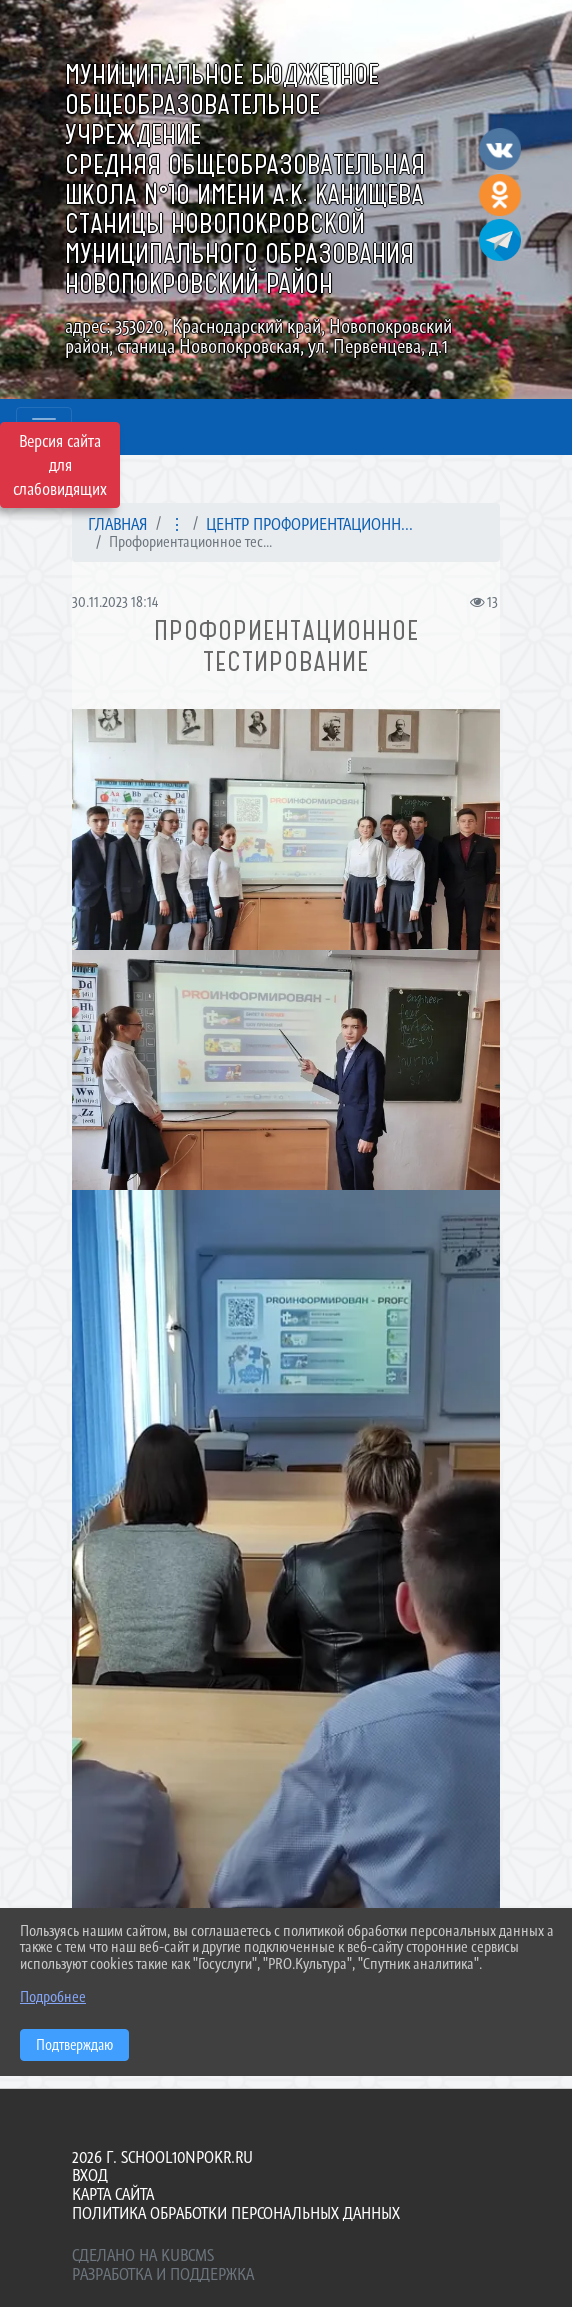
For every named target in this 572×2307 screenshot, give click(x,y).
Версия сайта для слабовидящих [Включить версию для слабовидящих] (60, 465)
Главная (118, 524)
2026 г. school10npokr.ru (162, 2157)
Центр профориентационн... (309, 524)
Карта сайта (113, 2194)
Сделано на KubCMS (143, 2255)
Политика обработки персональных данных (236, 2213)
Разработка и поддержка (163, 2274)
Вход (90, 2175)
